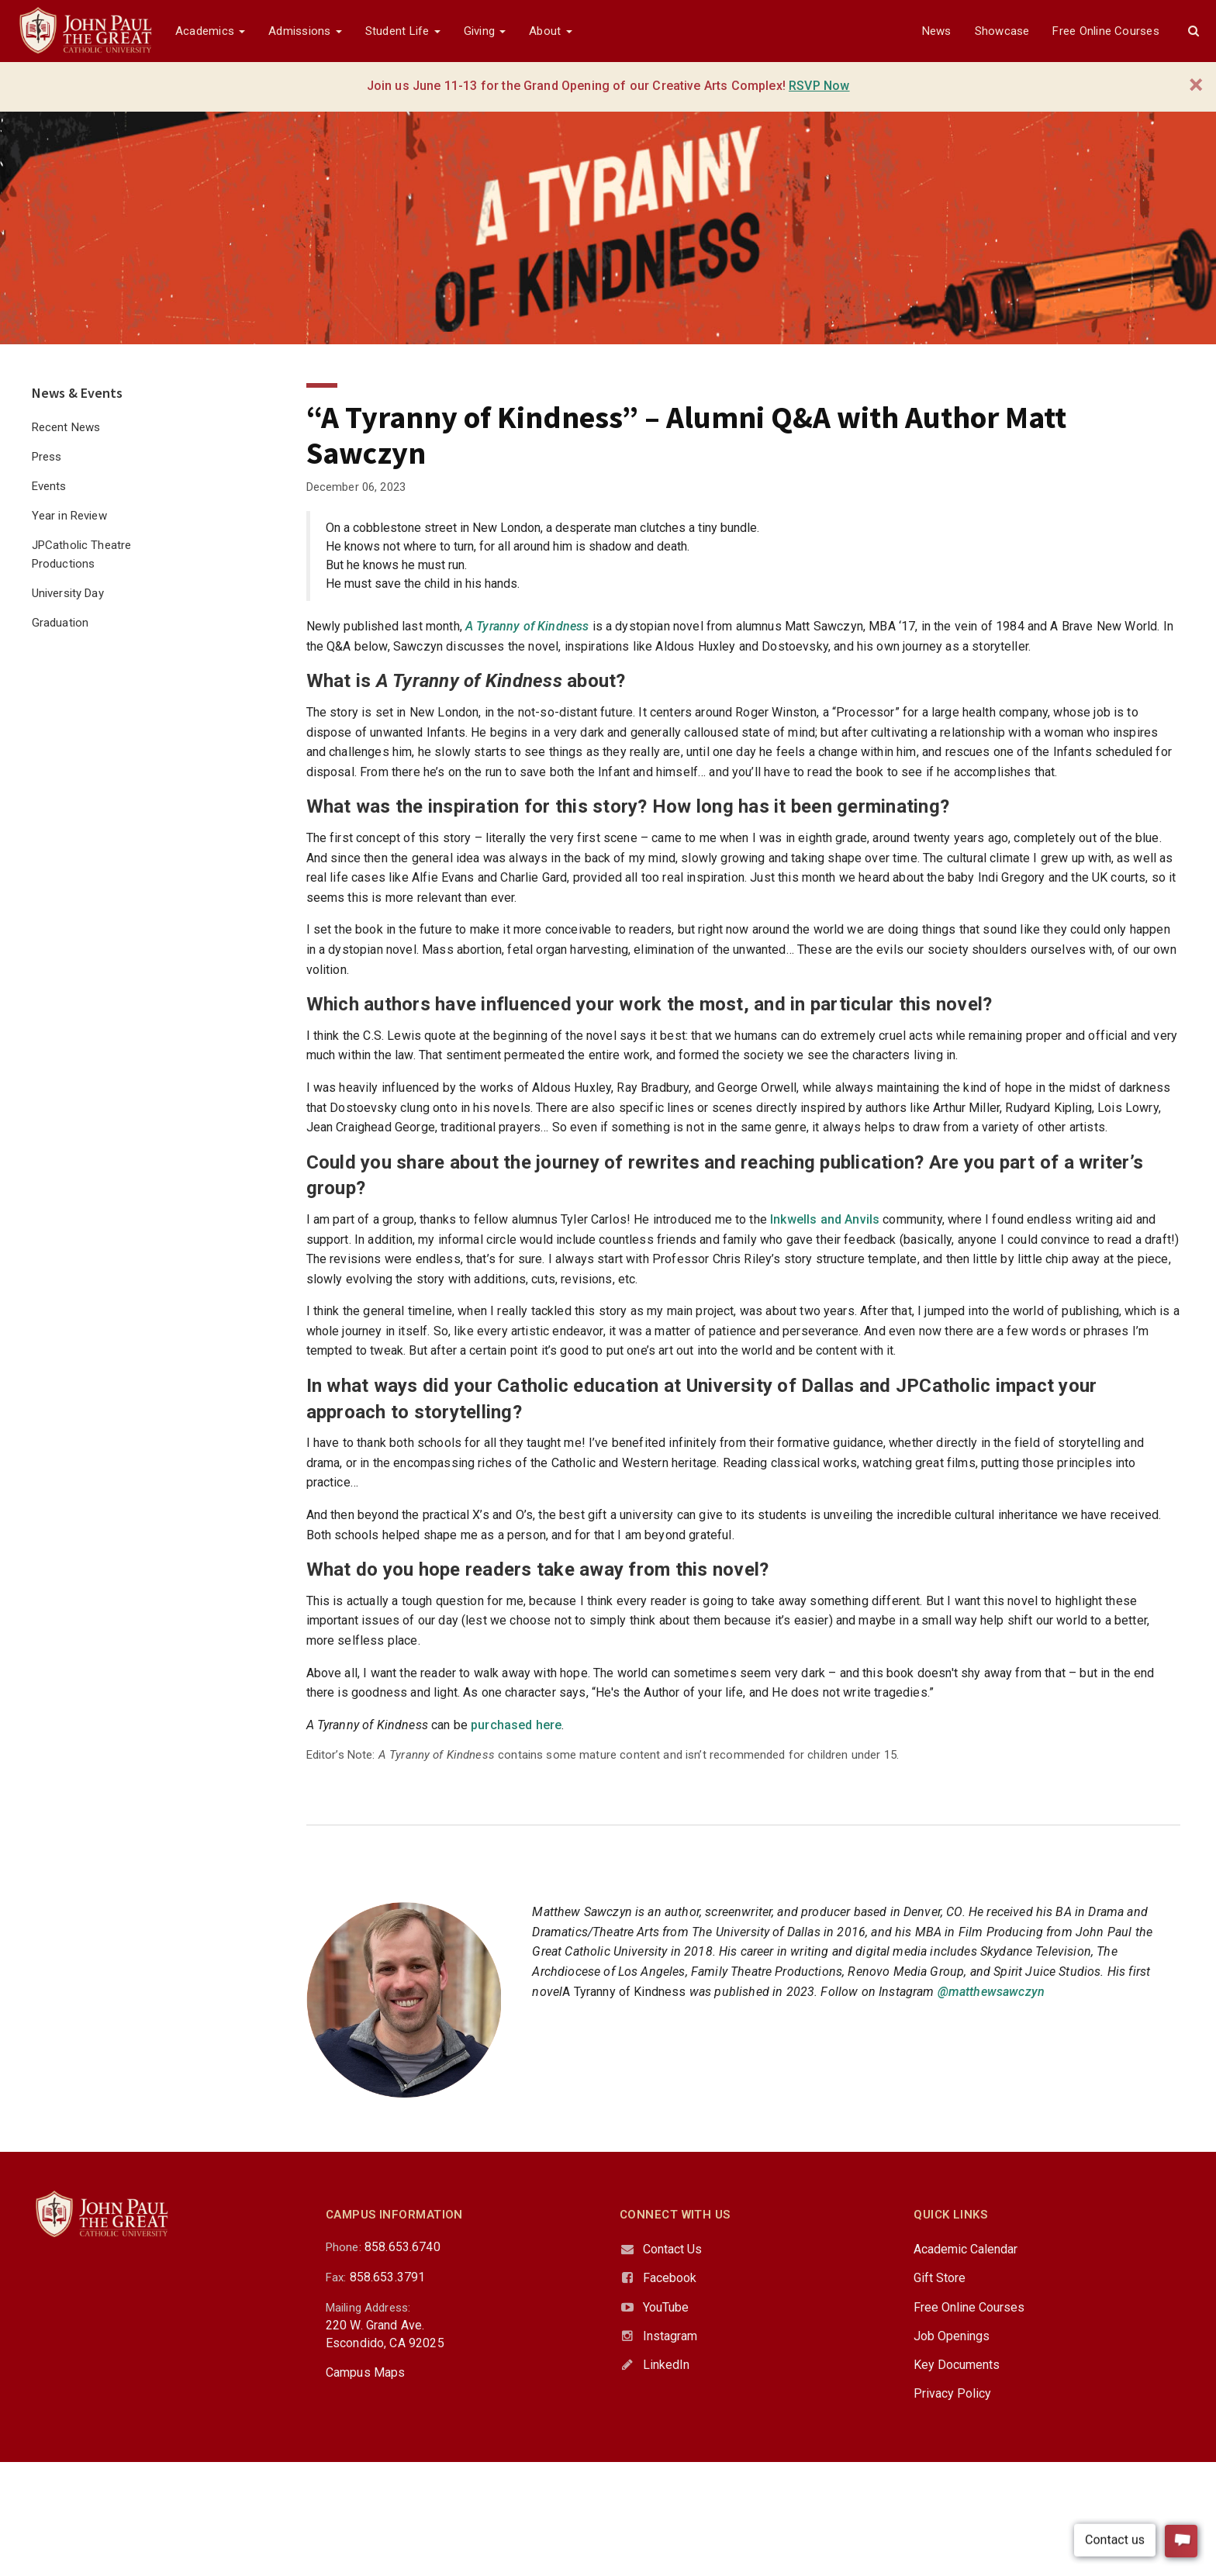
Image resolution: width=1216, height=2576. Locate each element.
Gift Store (940, 2277)
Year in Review (69, 516)
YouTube (666, 2307)
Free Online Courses (1105, 31)
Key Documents (957, 2364)
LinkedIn (666, 2364)
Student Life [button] (402, 31)
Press (47, 457)
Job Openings (952, 2336)
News (937, 31)
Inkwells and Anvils (824, 1219)
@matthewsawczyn (991, 1991)
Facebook (669, 2277)
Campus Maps (366, 2372)
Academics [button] (210, 31)
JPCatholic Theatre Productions (82, 554)
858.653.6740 (402, 2246)
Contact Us (672, 2249)
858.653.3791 (388, 2277)
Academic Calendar (965, 2249)
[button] (1193, 31)
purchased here (516, 1725)
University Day (68, 593)
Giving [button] (485, 31)
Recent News (66, 427)
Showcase (1002, 31)
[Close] (1196, 84)
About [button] (550, 31)
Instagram (670, 2336)
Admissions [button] (304, 31)
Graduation (60, 623)
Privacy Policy (952, 2393)
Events (49, 486)
